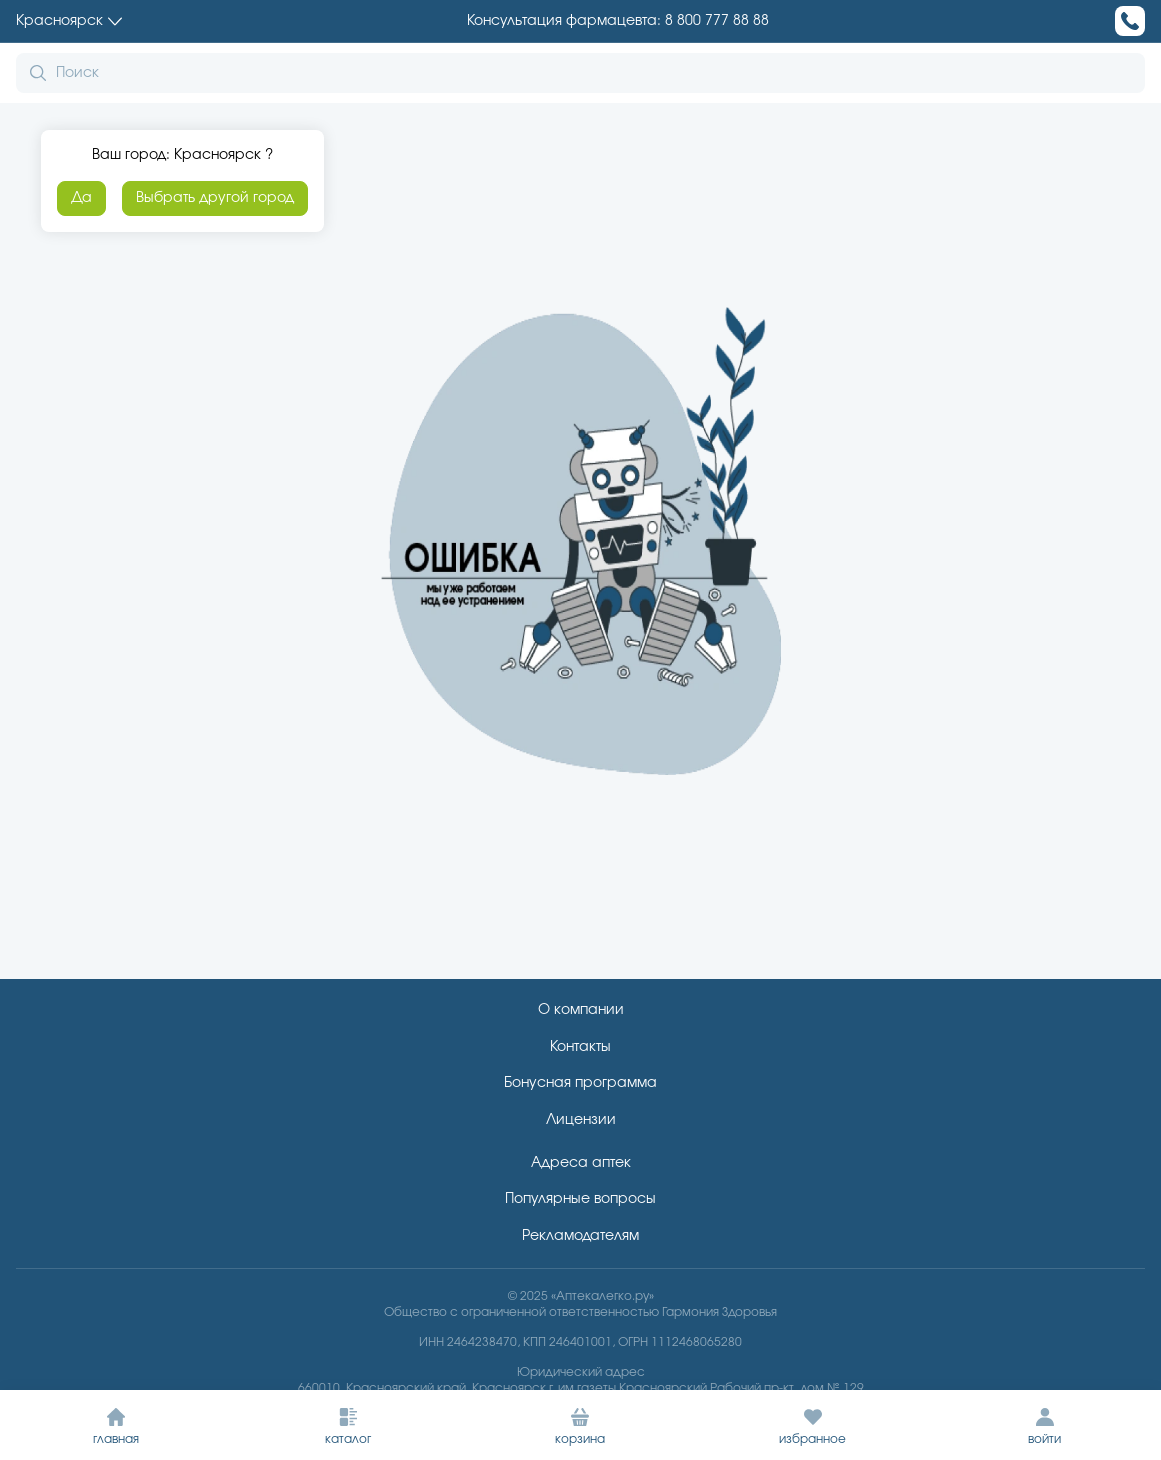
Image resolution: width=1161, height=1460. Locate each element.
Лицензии (581, 1120)
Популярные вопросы (580, 1199)
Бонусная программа (580, 1083)
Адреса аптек (581, 1163)
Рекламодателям (580, 1236)
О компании (581, 1010)
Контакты (580, 1047)
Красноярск (69, 21)
